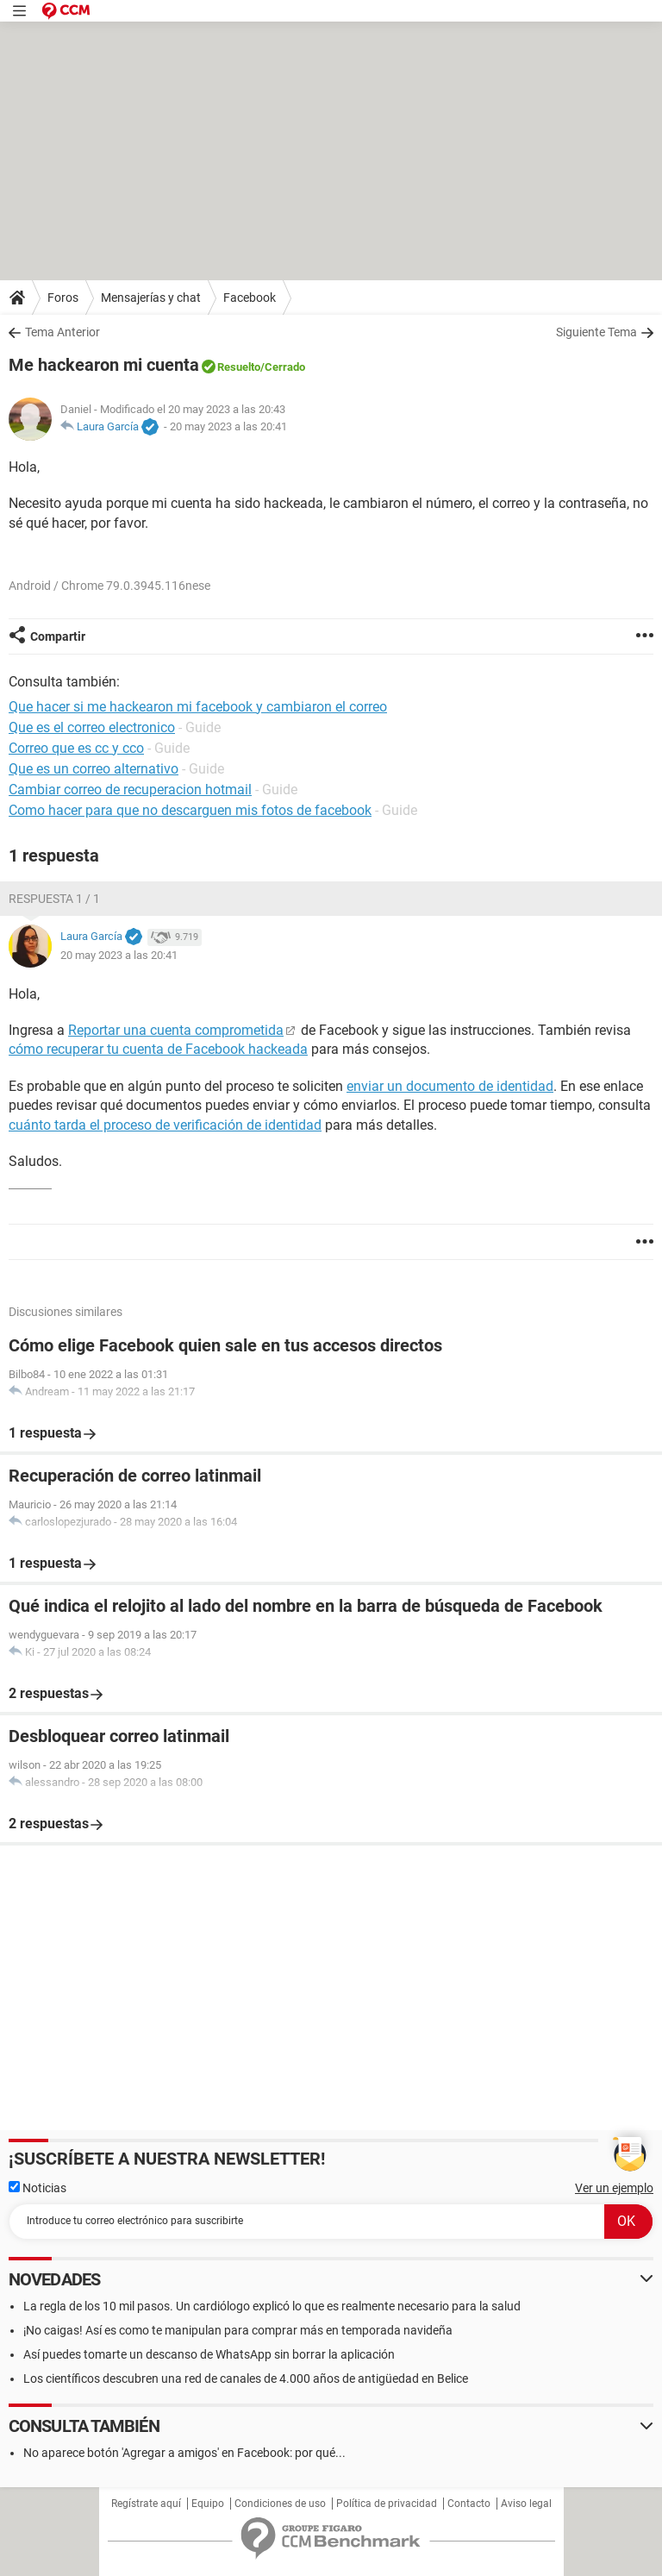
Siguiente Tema (596, 332)
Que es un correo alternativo (93, 769)
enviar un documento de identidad (450, 1086)
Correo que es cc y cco (76, 748)
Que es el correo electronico (92, 727)
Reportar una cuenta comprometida (176, 1030)
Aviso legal (526, 2504)
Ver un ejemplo (614, 2188)
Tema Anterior (62, 332)
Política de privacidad (386, 2504)
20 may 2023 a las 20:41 (228, 426)
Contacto (468, 2504)
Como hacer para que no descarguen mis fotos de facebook (190, 810)
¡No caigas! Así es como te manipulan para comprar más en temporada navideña (238, 2330)
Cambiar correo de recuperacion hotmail (130, 789)
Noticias (37, 2188)
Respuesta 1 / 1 (54, 899)
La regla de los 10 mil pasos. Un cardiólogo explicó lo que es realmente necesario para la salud (272, 2306)
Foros (62, 297)
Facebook (249, 297)
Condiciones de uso (280, 2504)
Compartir (57, 636)
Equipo (207, 2504)
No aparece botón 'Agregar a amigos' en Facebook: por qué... (184, 2453)
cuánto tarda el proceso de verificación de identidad (165, 1125)
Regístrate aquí (146, 2504)
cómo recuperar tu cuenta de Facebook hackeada (158, 1049)
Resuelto (238, 366)
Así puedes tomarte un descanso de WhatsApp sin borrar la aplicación (209, 2354)
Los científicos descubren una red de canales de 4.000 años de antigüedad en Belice (245, 2378)
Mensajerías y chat (151, 297)
